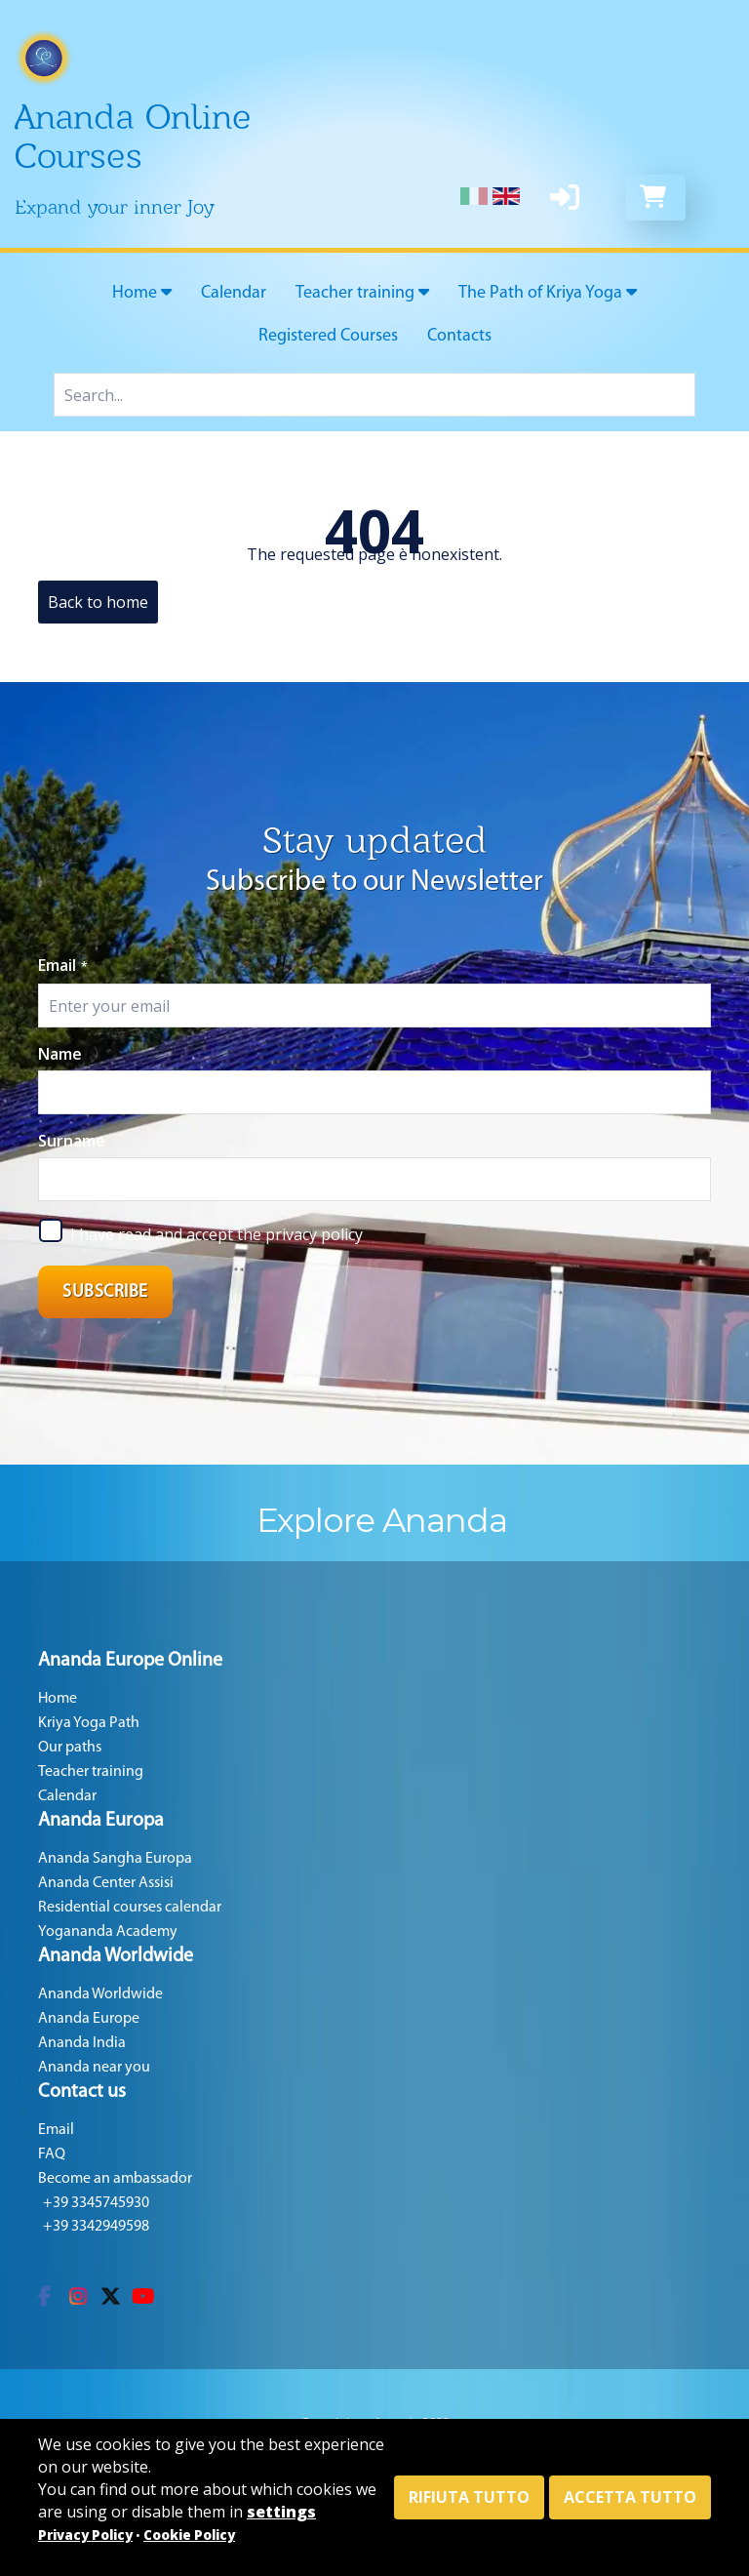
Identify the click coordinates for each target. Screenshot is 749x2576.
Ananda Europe (88, 2019)
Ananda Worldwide (100, 1994)
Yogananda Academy (107, 1932)
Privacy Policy (85, 2535)
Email (63, 965)
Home (142, 292)
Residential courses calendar (129, 1907)
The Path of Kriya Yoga (547, 292)
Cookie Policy (189, 2535)
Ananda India (82, 2043)
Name (60, 1054)
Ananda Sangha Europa (115, 1859)
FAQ (51, 2154)
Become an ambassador (115, 2179)
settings (281, 2511)
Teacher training (362, 292)
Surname (71, 1140)
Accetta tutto (630, 2497)
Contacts (459, 336)
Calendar (233, 293)
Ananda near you (94, 2067)
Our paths (69, 1747)
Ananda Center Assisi (106, 1883)
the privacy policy (300, 1234)
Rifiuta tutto (469, 2497)
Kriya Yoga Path (88, 1723)
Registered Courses (328, 336)
